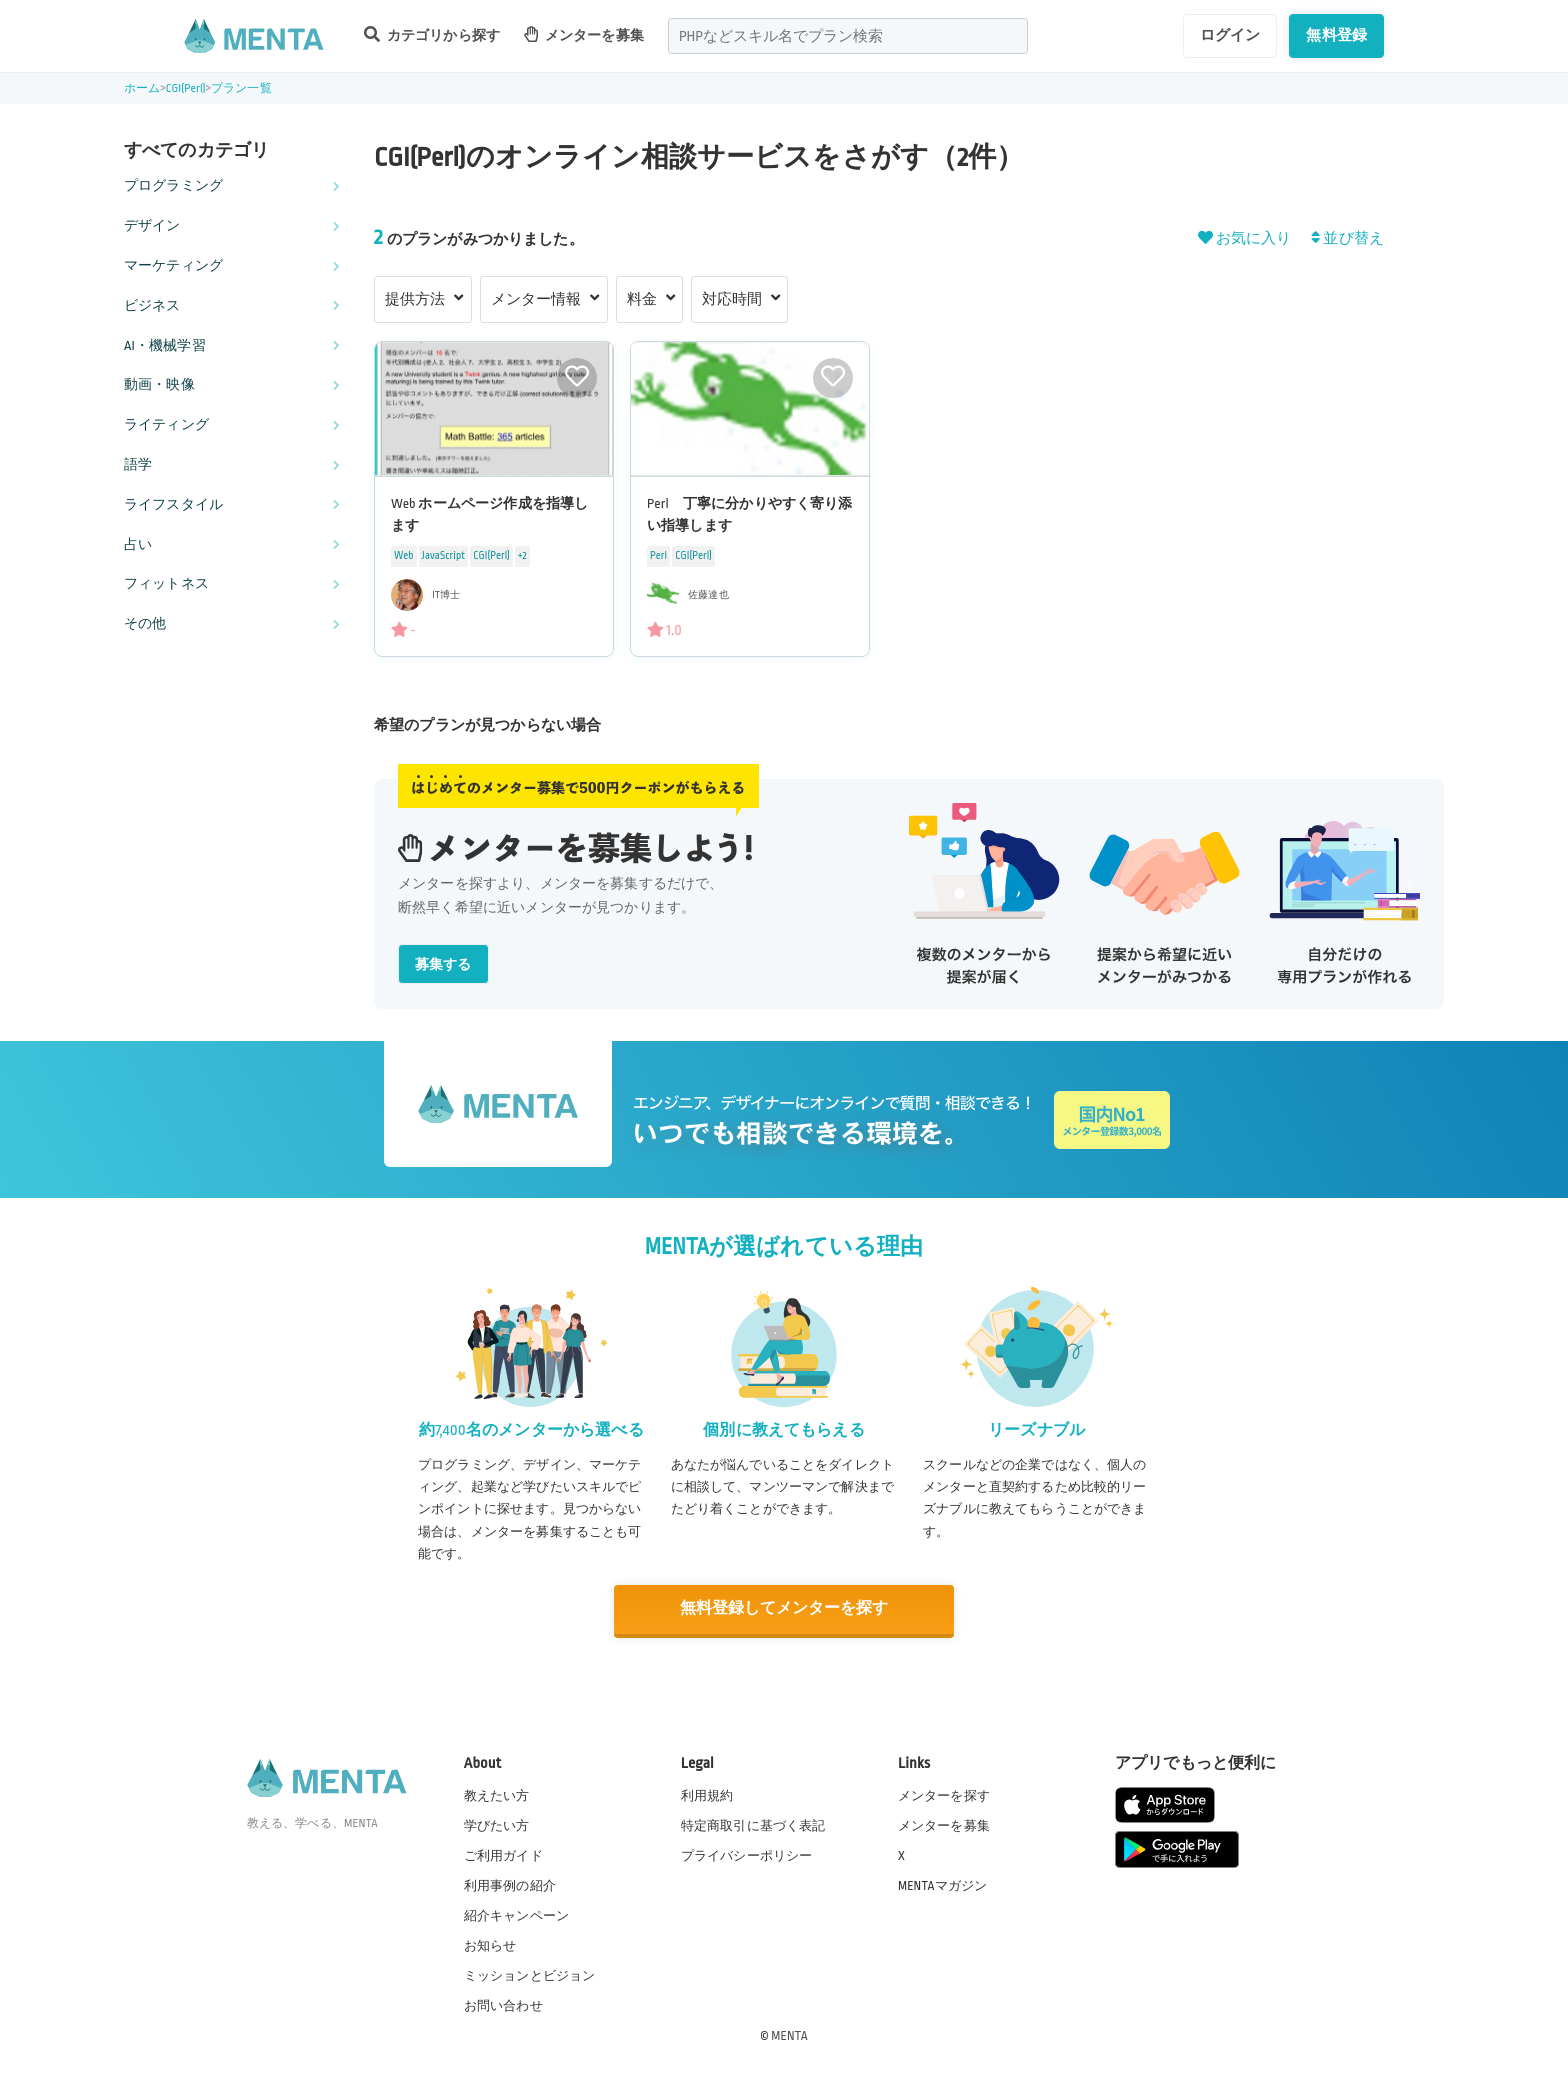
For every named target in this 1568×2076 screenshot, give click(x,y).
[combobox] (848, 36)
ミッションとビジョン (530, 1975)
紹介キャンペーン (516, 1915)
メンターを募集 (584, 34)
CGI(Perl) (186, 88)
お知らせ (490, 1945)
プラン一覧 (241, 88)
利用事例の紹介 (510, 1884)
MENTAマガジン (942, 1884)
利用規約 (707, 1794)
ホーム (142, 88)
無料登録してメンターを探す (784, 1608)
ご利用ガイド (503, 1854)
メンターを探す (944, 1794)
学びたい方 (497, 1824)
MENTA (789, 2035)
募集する (443, 964)
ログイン (1230, 35)
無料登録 (1336, 35)
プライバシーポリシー (747, 1854)
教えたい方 (497, 1794)
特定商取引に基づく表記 (753, 1824)
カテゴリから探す (432, 34)
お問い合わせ (503, 2005)
